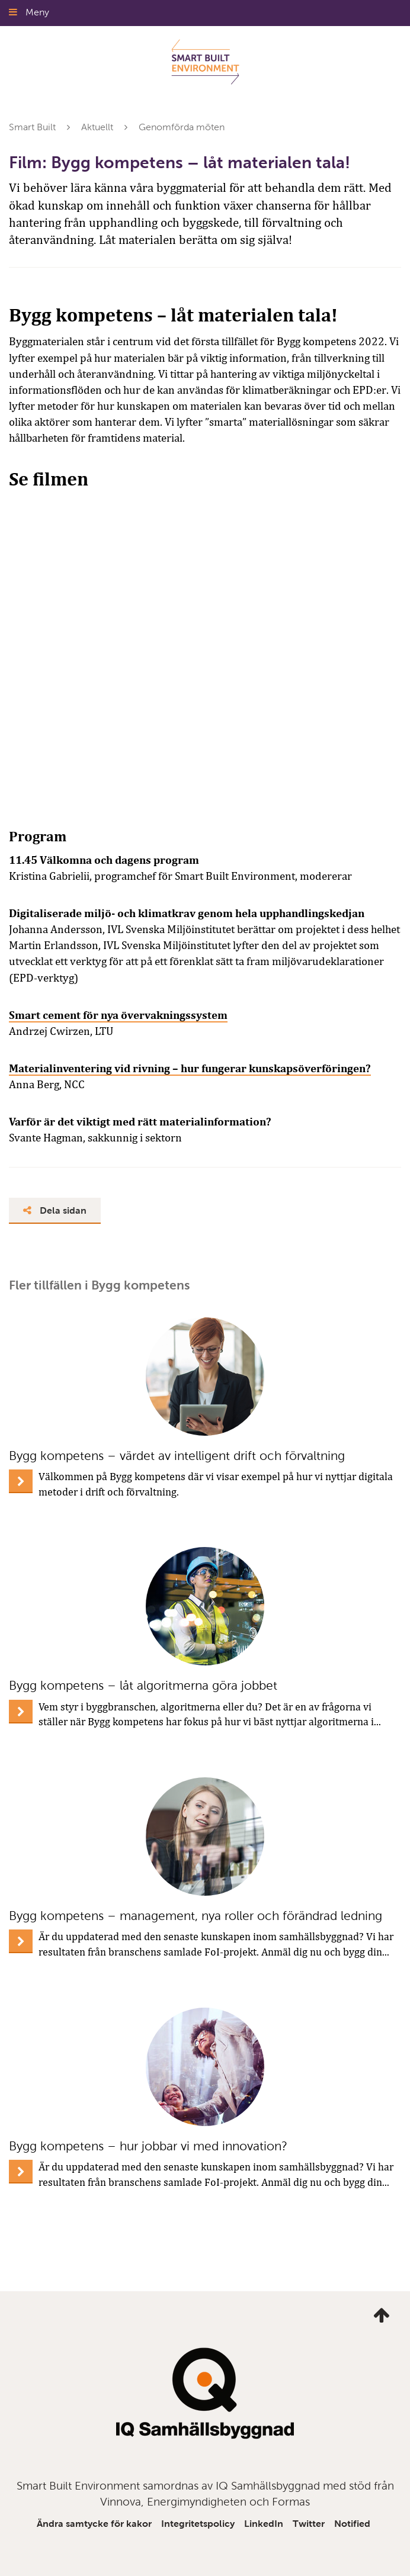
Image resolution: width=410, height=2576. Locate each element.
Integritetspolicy (198, 2524)
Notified (352, 2524)
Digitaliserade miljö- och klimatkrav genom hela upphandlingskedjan (186, 912)
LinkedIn (263, 2524)
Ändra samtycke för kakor (94, 2524)
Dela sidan (55, 1210)
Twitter (309, 2524)
